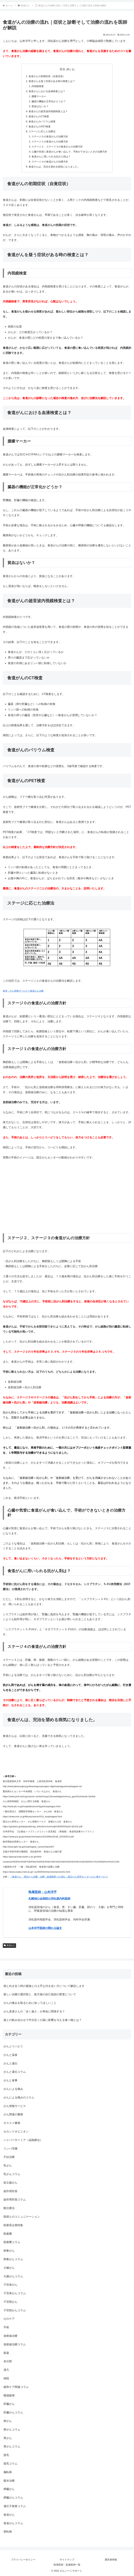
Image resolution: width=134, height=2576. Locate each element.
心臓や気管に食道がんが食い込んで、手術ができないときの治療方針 (69, 151)
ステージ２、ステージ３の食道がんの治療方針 (57, 146)
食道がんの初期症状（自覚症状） (47, 76)
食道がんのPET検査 (40, 126)
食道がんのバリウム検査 (42, 121)
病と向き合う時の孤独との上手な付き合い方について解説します (43, 1985)
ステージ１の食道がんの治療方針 (50, 141)
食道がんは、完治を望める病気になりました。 (54, 166)
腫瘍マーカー (39, 96)
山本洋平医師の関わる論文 (45, 1928)
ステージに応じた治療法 (42, 131)
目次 (62, 69)
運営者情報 (111, 2559)
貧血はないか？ (40, 106)
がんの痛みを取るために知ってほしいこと (30, 2002)
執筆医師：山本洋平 (42, 1892)
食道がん (9, 1945)
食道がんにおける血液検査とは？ (47, 91)
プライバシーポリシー (23, 2559)
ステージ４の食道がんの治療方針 (50, 161)
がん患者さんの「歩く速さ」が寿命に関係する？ (34, 2011)
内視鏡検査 (38, 86)
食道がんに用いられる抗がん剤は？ (51, 156)
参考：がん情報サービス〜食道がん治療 (23, 991)
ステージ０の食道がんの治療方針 (50, 136)
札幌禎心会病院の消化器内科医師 (49, 1898)
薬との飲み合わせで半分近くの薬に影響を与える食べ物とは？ (42, 2020)
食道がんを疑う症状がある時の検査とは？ (52, 81)
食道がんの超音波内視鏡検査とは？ (48, 111)
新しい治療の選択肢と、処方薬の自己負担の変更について (39, 1994)
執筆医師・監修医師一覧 (67, 2564)
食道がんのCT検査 (39, 116)
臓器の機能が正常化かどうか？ (49, 101)
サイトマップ (67, 2559)
